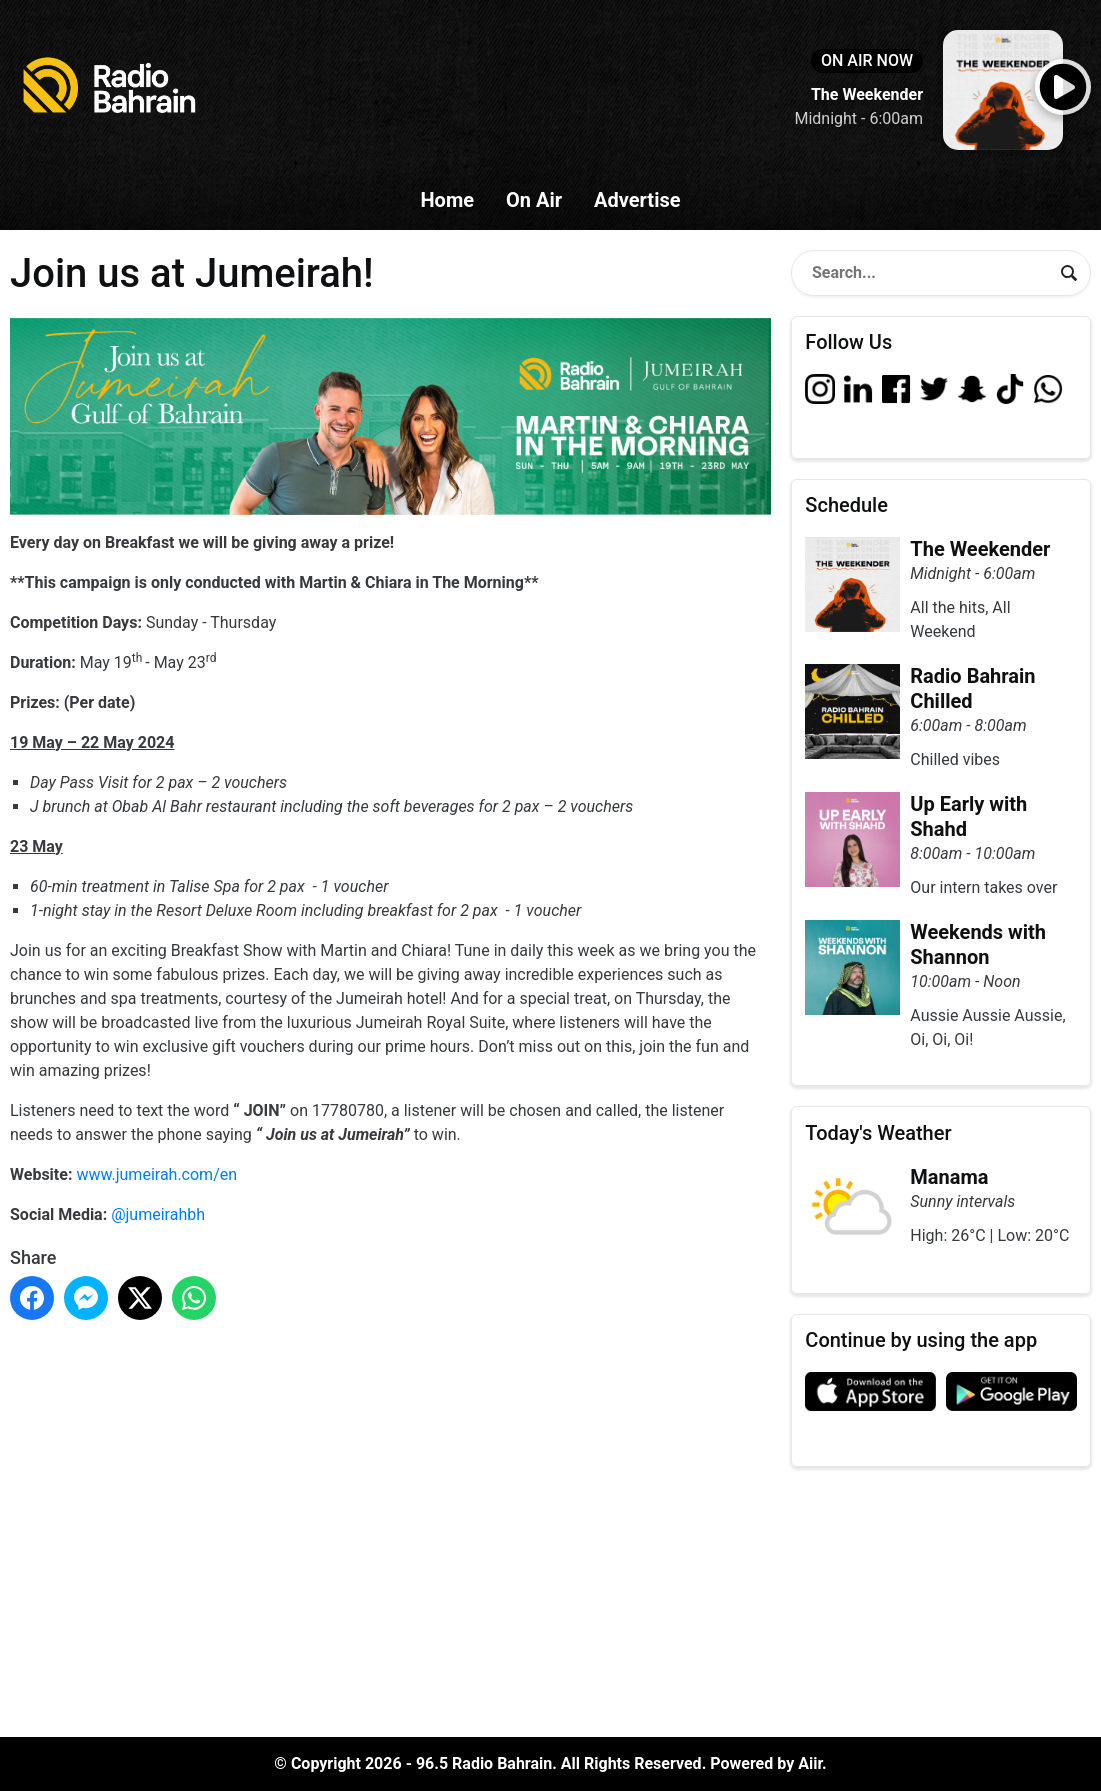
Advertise (637, 200)
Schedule (846, 505)
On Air (534, 200)
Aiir (810, 1763)
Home (447, 200)
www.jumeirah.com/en (156, 1174)
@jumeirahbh (158, 1214)
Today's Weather (878, 1133)
